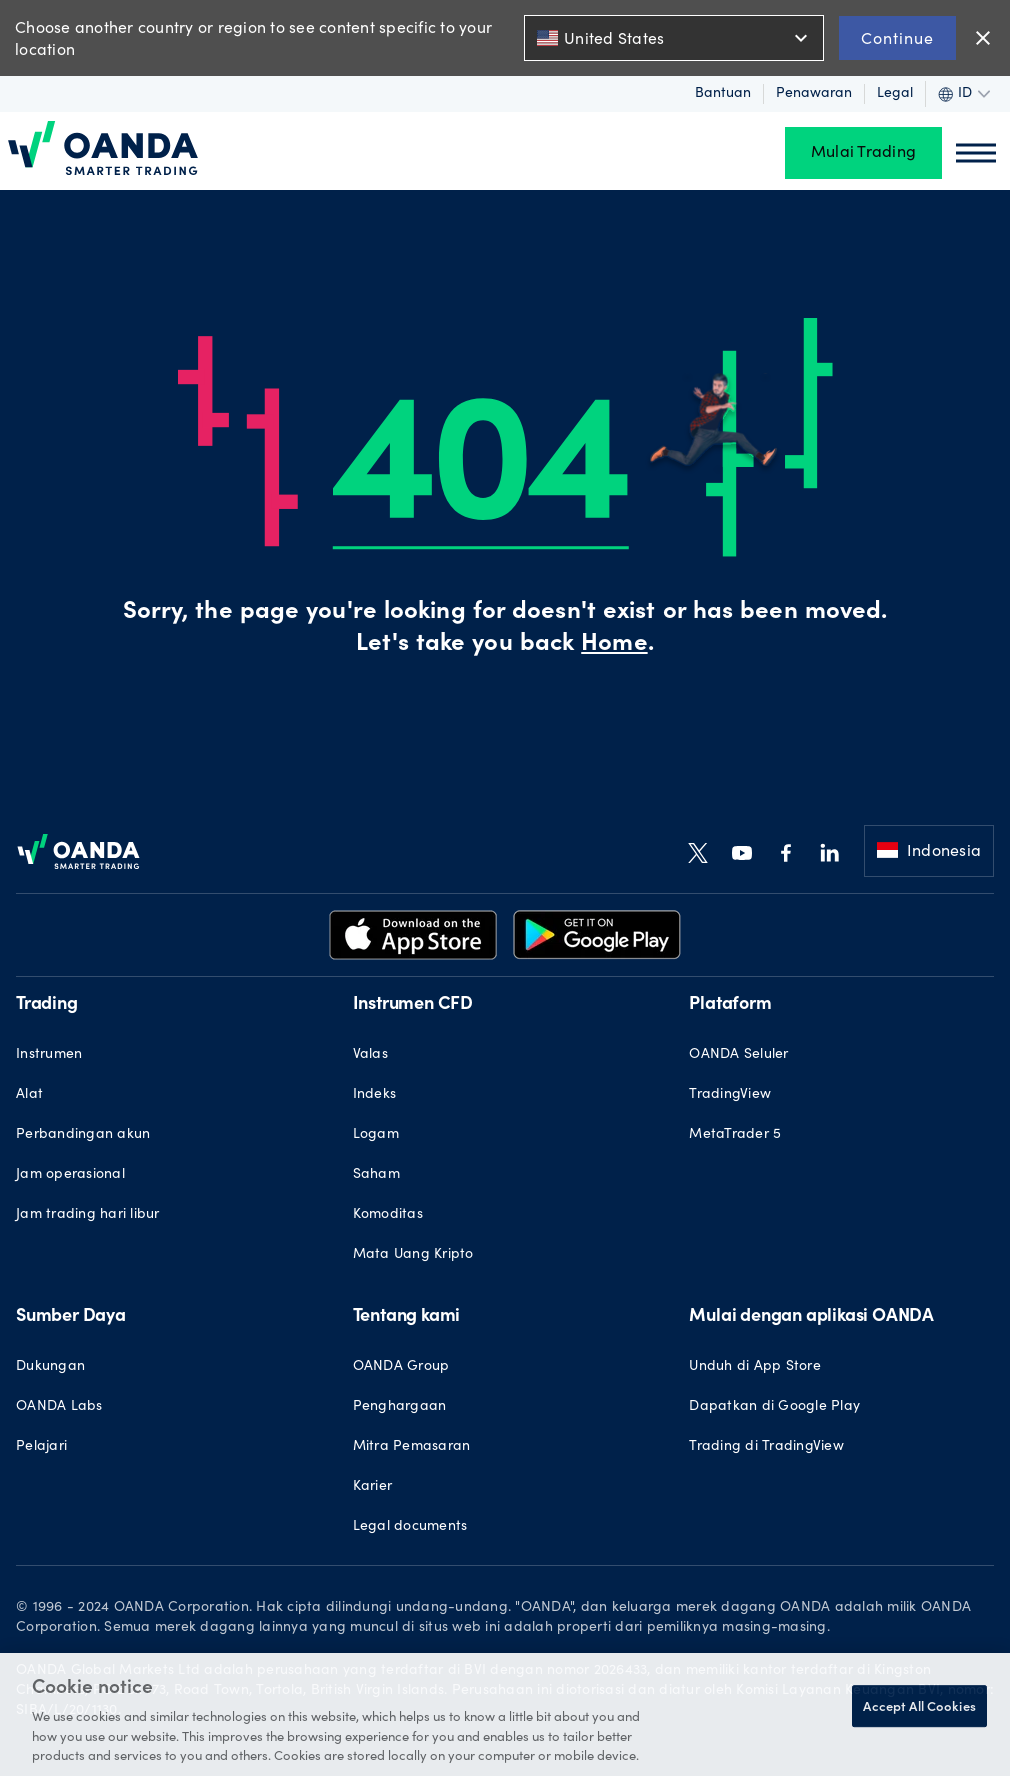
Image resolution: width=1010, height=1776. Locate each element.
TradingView (730, 1095)
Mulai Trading (863, 153)
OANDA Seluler (738, 1055)
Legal (895, 94)
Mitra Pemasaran (412, 1447)
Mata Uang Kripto (413, 1255)
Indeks (375, 1095)
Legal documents (410, 1527)
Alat (29, 1095)
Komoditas (388, 1215)
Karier (373, 1487)
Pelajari (41, 1447)
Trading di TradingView (766, 1447)
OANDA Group (401, 1367)
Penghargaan (400, 1407)
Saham (376, 1175)
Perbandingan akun (83, 1135)
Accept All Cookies (919, 1705)
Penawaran (814, 94)
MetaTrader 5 (735, 1135)
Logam (376, 1135)
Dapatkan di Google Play (774, 1407)
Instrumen (49, 1055)
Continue (897, 37)
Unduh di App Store (755, 1367)
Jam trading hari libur (88, 1215)
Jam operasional (70, 1175)
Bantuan (723, 94)
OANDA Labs (59, 1407)
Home (614, 645)
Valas (370, 1055)
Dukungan (50, 1367)
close (983, 38)
